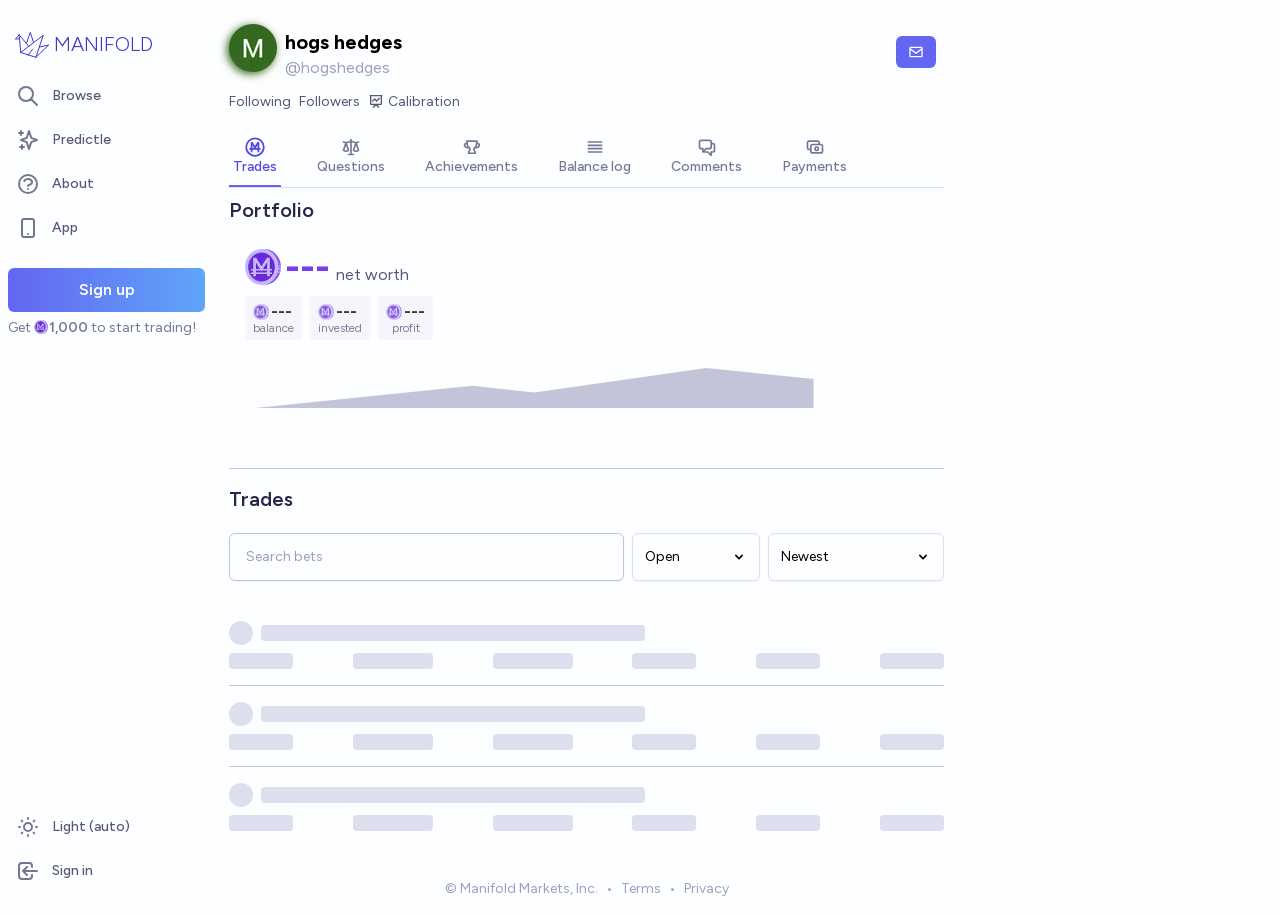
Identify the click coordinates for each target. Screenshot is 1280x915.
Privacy (706, 888)
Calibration (414, 102)
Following (260, 101)
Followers (329, 101)
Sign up (107, 289)
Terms (641, 888)
